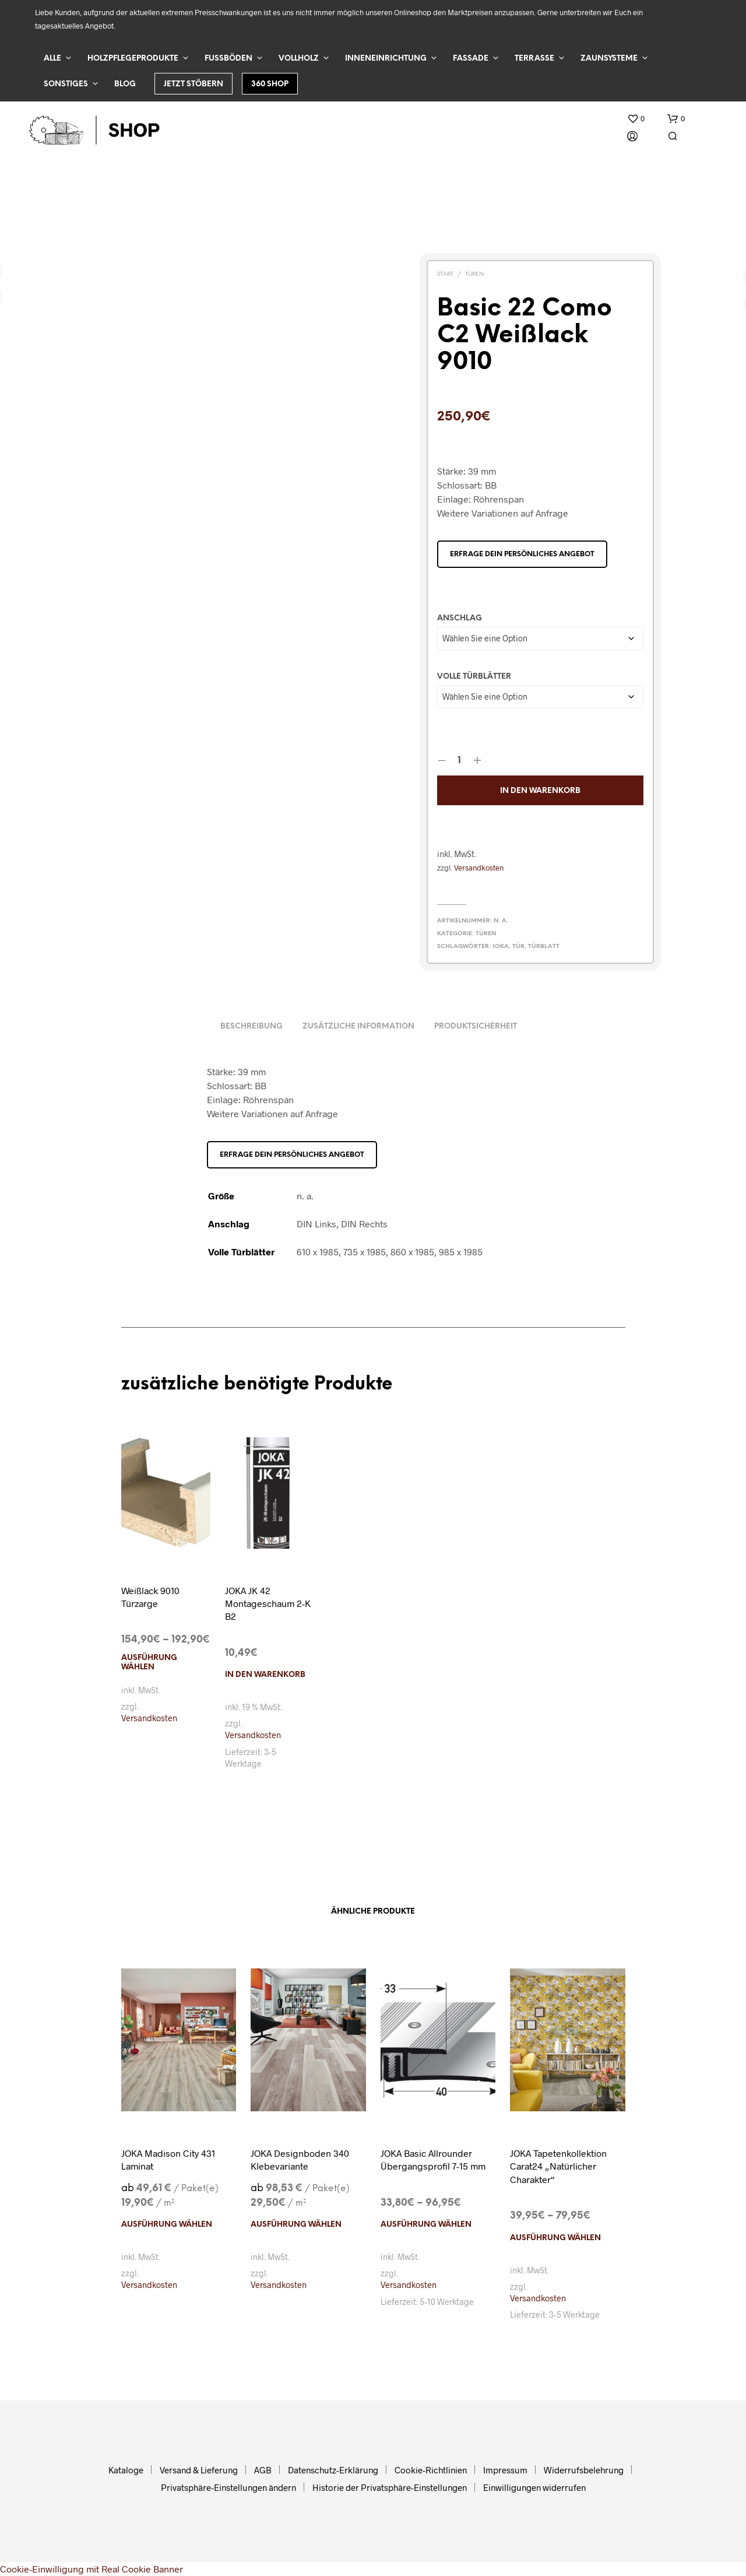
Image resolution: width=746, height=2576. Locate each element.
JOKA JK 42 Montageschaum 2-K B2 (268, 1603)
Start (445, 274)
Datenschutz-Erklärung (333, 2470)
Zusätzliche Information (358, 1026)
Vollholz (299, 58)
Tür (518, 946)
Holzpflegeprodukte (132, 58)
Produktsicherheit (475, 1026)
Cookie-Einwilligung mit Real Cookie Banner (91, 2568)
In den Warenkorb (540, 791)
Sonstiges (66, 84)
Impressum (505, 2470)
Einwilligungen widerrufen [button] (534, 2487)
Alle (52, 58)
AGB (263, 2470)
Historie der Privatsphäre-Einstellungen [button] (389, 2487)
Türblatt (544, 946)
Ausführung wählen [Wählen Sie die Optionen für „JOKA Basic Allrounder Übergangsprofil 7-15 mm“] (426, 2224)
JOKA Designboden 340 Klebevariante (300, 2159)
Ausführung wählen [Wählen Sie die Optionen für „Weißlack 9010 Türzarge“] (149, 1662)
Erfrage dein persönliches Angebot (522, 554)
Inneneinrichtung (386, 58)
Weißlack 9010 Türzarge (150, 1597)
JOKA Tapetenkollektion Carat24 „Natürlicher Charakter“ (558, 2166)
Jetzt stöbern (193, 84)
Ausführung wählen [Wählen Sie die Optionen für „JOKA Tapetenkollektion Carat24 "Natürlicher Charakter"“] (555, 2238)
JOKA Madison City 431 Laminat (168, 2159)
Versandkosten (479, 867)
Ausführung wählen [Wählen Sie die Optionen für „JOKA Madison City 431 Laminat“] (166, 2224)
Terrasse (534, 58)
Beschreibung (251, 1026)
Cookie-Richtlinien (431, 2470)
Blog (125, 84)
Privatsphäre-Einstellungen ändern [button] (228, 2487)
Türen (474, 274)
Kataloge (125, 2470)
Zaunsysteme (609, 58)
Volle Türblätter (474, 676)
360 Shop (269, 84)
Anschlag (459, 618)
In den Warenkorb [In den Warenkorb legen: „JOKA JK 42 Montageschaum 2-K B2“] (265, 1675)
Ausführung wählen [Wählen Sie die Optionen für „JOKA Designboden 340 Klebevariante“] (296, 2224)
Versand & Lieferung (199, 2470)
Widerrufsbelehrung (584, 2470)
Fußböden (228, 58)
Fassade (470, 58)
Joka (500, 946)
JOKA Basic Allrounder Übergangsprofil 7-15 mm (433, 2159)
